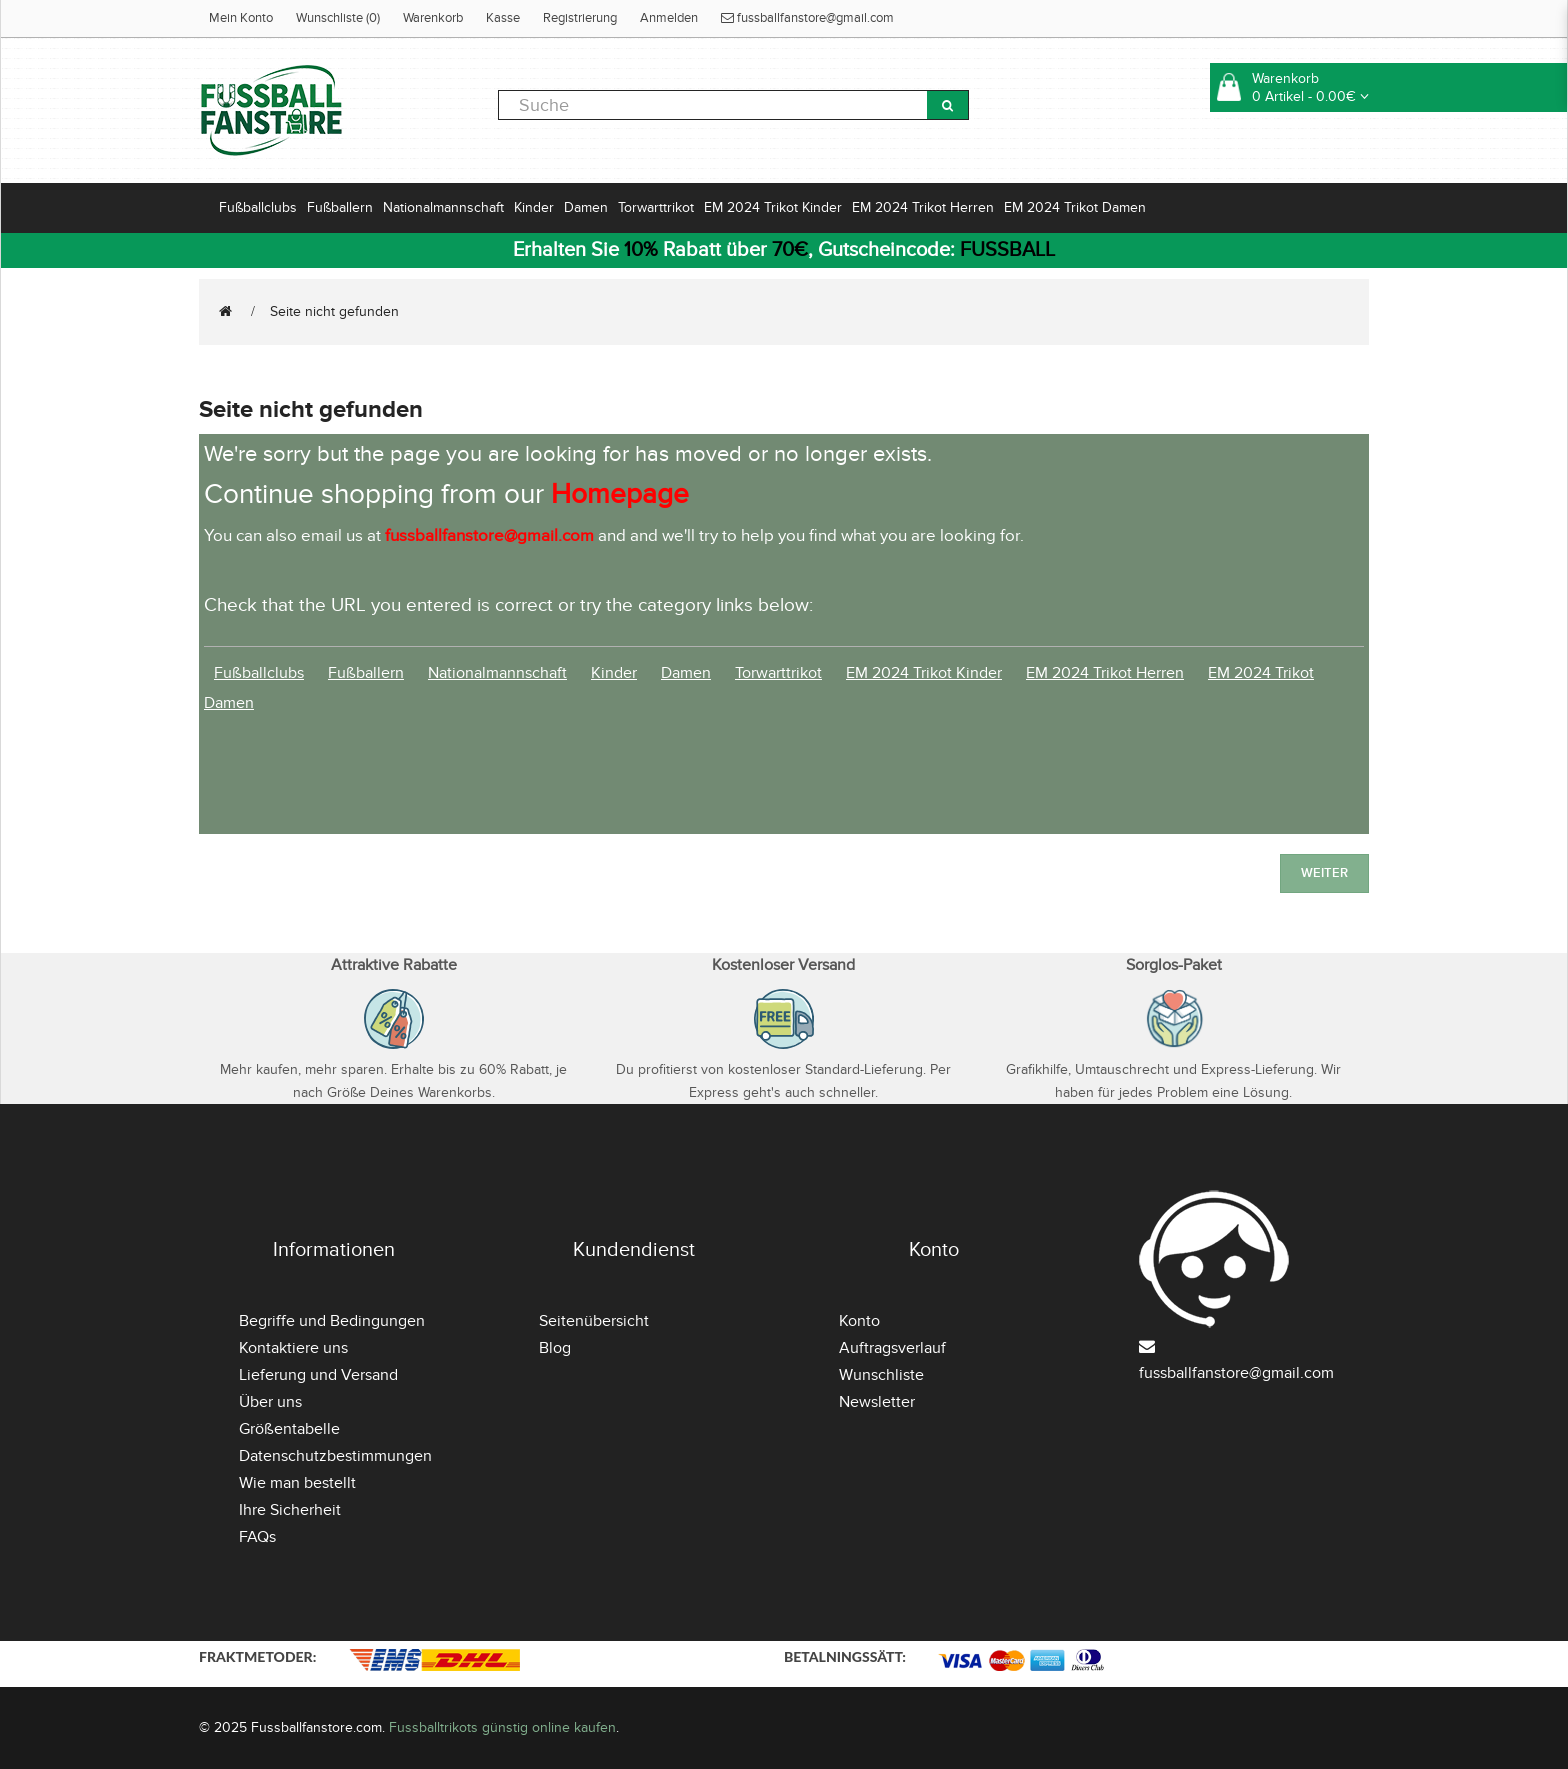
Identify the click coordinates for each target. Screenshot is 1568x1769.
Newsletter (877, 1402)
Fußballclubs (258, 207)
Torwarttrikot (656, 207)
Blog (555, 1348)
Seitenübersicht (594, 1321)
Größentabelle (289, 1429)
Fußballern (340, 207)
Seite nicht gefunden (334, 311)
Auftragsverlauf (892, 1348)
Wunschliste (881, 1375)
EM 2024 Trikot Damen (1075, 207)
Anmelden (669, 18)
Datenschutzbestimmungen (335, 1456)
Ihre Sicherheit (290, 1510)
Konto (859, 1321)
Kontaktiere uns (293, 1348)
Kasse (503, 18)
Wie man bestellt (297, 1483)
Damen (586, 207)
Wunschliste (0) (338, 18)
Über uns (270, 1402)
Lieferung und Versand (318, 1375)
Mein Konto (241, 18)
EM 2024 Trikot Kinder (773, 207)
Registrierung (580, 18)
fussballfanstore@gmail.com (807, 18)
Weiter (1324, 873)
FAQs (257, 1537)
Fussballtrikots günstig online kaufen (502, 1727)
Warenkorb (433, 18)
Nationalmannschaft (443, 207)
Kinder (534, 207)
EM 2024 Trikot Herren (923, 207)
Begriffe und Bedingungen (332, 1321)
